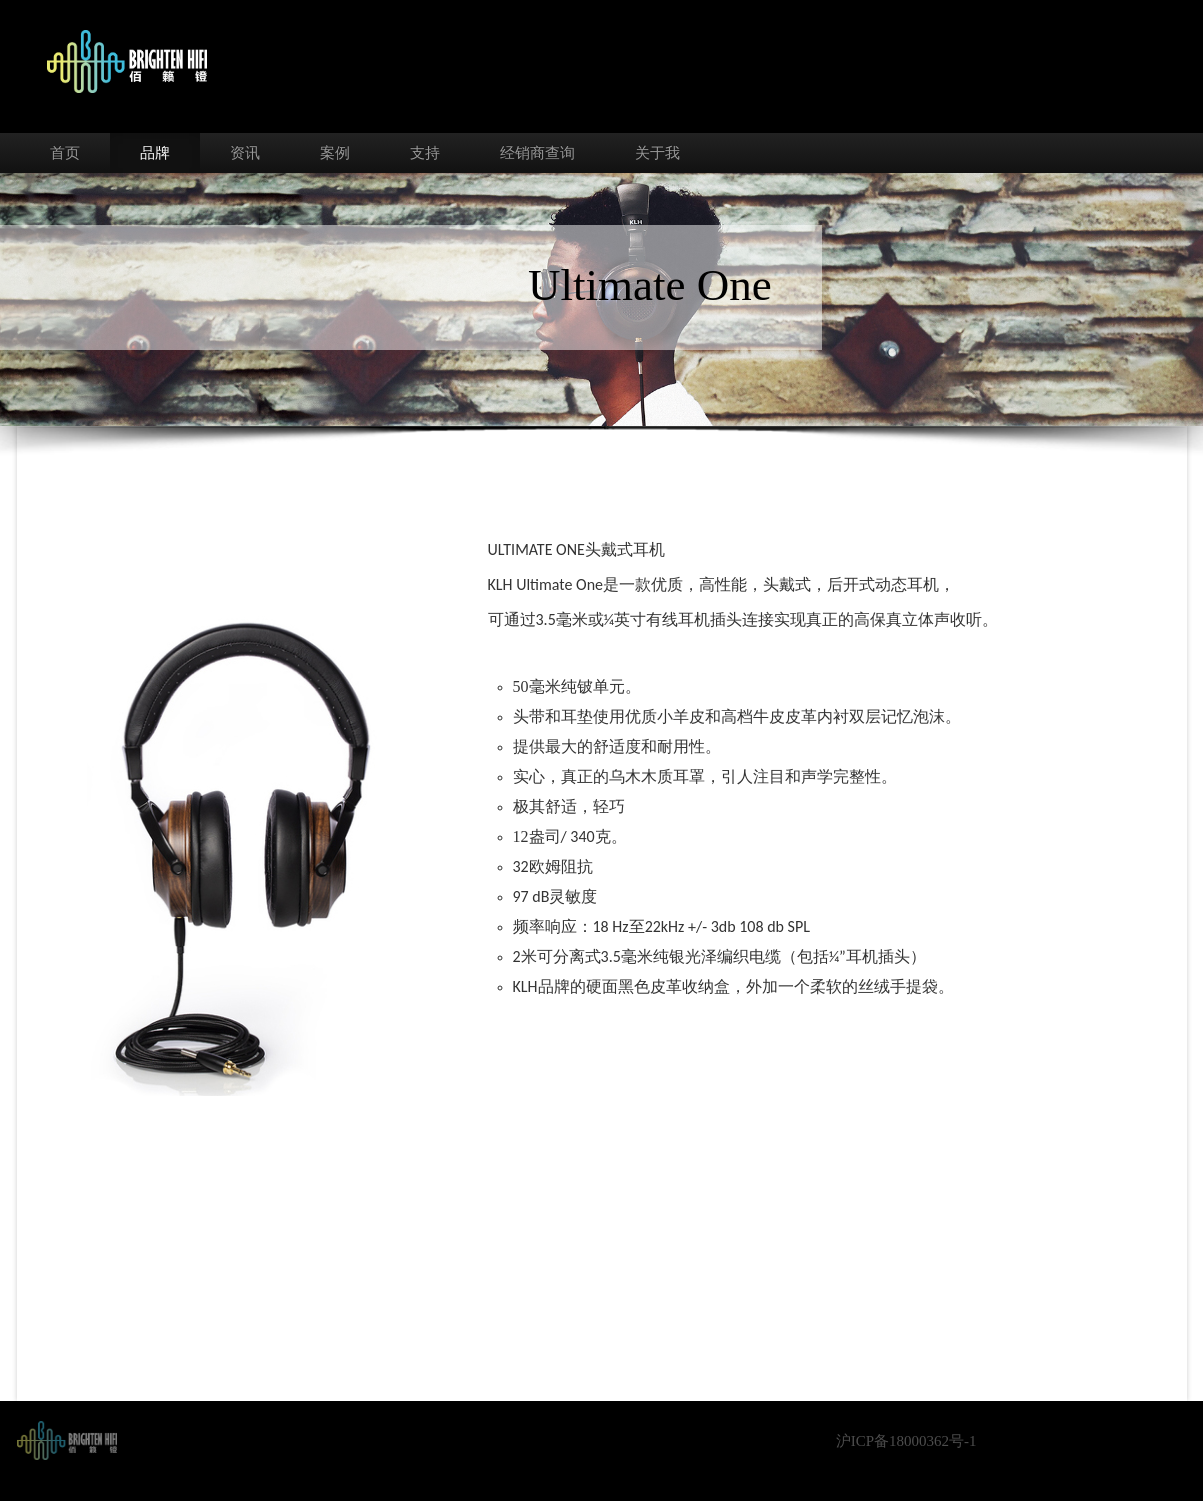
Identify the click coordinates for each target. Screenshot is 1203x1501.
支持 (425, 153)
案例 (335, 153)
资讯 (245, 153)
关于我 (657, 153)
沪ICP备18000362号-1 (906, 1441)
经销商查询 (537, 153)
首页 (65, 153)
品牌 (155, 153)
